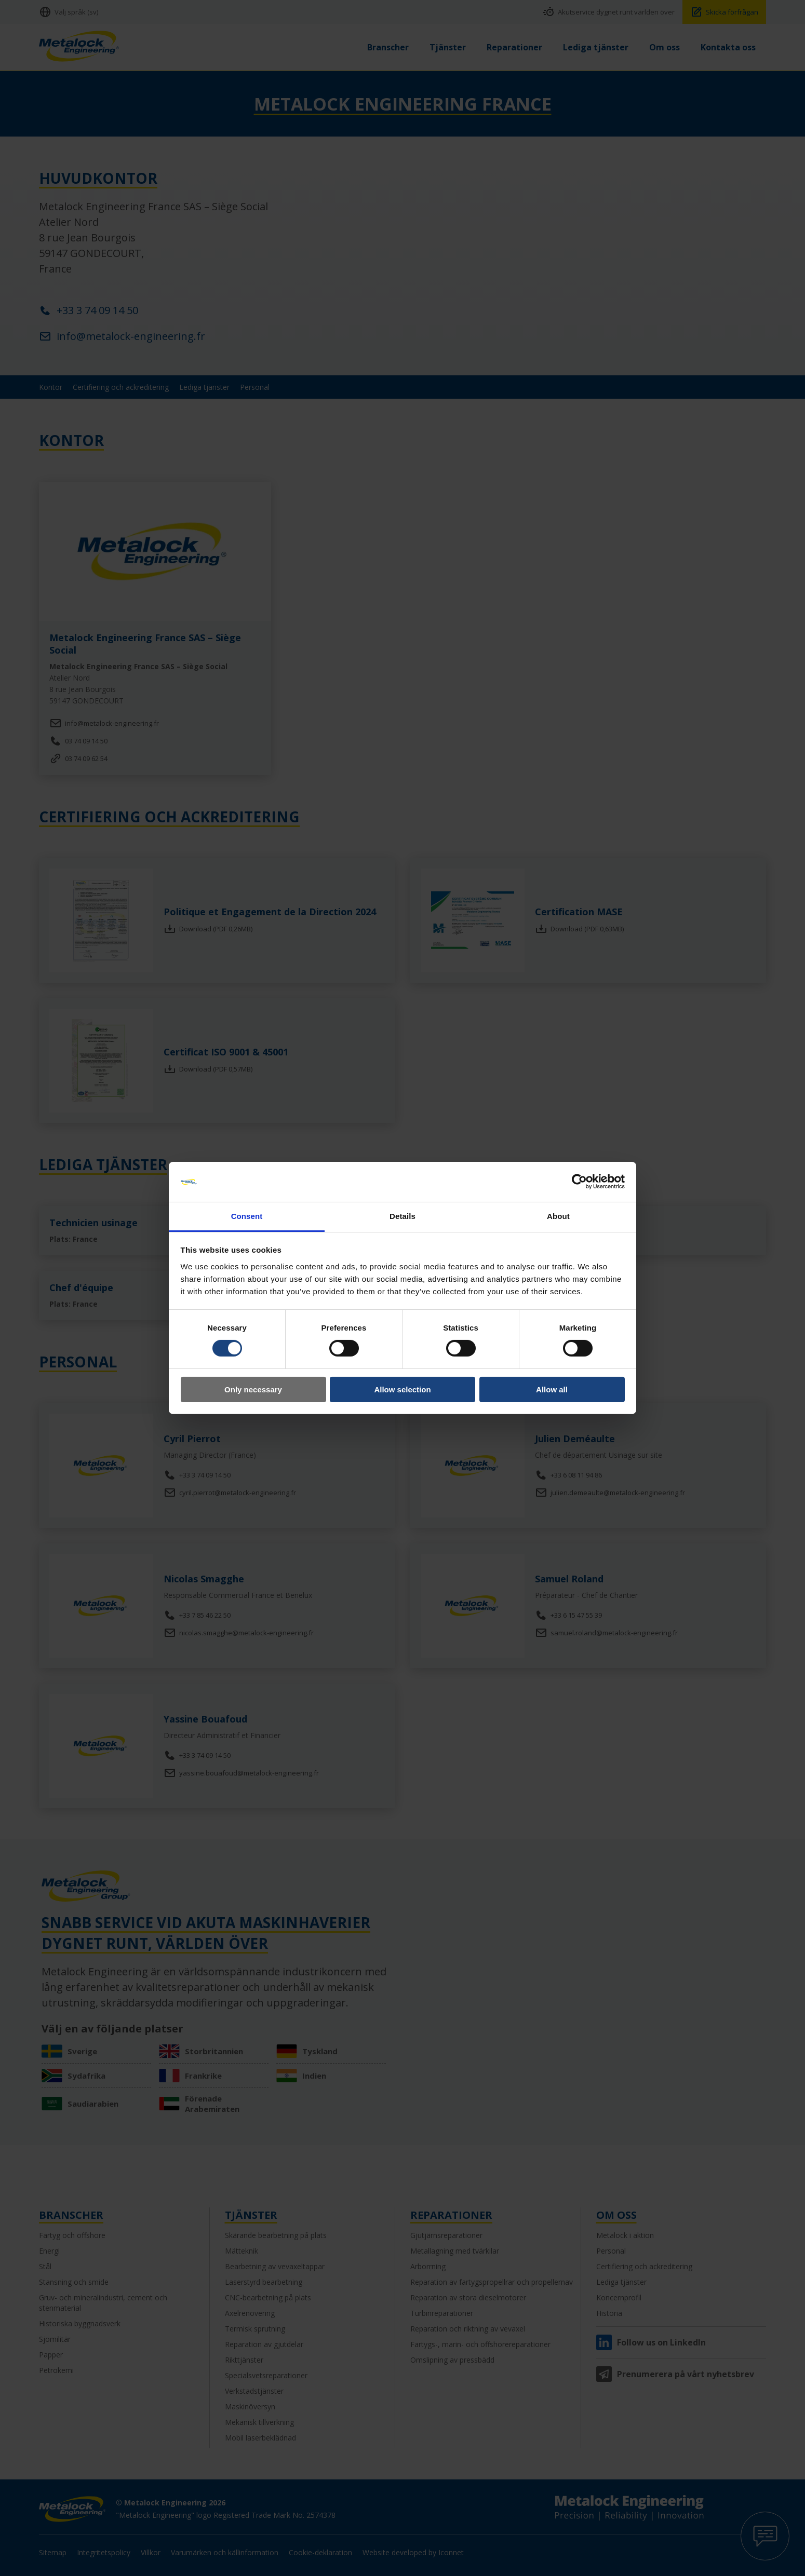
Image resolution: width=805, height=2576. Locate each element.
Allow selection (402, 1389)
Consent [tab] (247, 1216)
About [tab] (558, 1216)
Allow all (552, 1389)
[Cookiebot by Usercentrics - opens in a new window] (579, 1181)
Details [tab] (402, 1216)
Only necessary (253, 1389)
